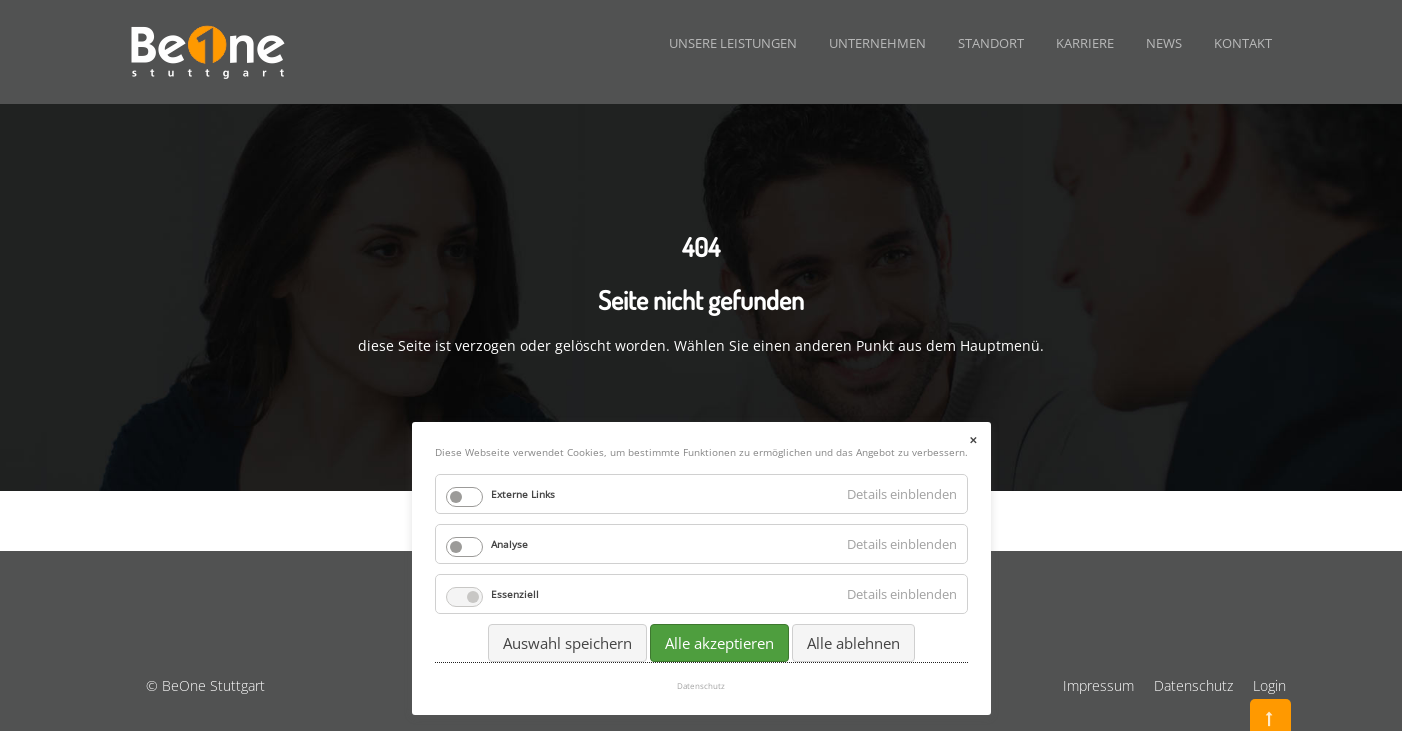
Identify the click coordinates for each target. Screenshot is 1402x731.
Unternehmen (877, 43)
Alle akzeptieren (719, 643)
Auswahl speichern (567, 643)
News (1164, 43)
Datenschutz (1193, 685)
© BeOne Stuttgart (205, 685)
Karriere (1085, 43)
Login (1269, 685)
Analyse (509, 544)
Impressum (1098, 685)
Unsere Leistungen (733, 43)
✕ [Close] (973, 440)
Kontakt (1243, 43)
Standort (991, 43)
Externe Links (523, 494)
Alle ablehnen (853, 643)
